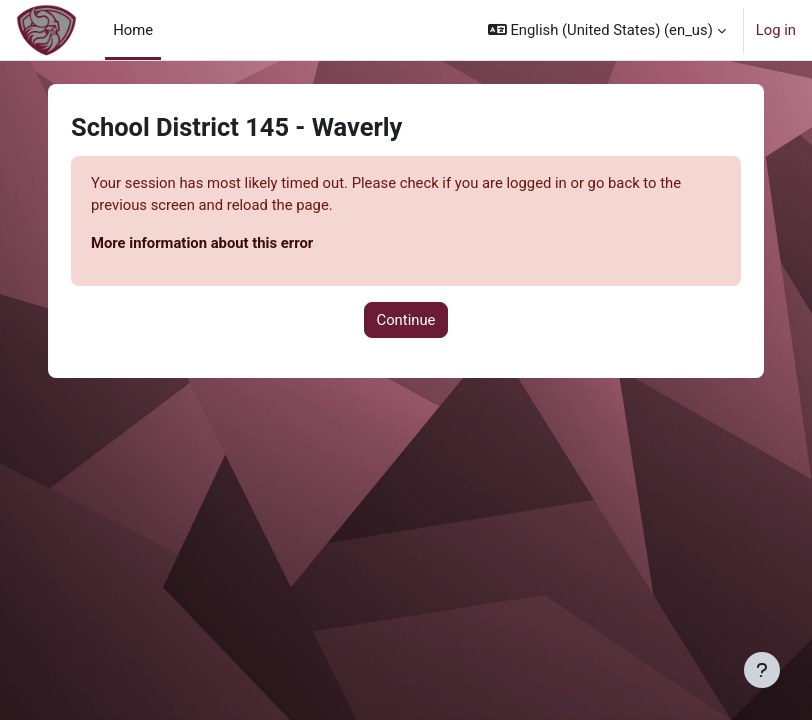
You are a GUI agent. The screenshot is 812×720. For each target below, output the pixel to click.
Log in (776, 30)
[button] (607, 30)
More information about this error (202, 243)
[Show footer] (762, 670)
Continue (406, 320)
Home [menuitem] (133, 30)
